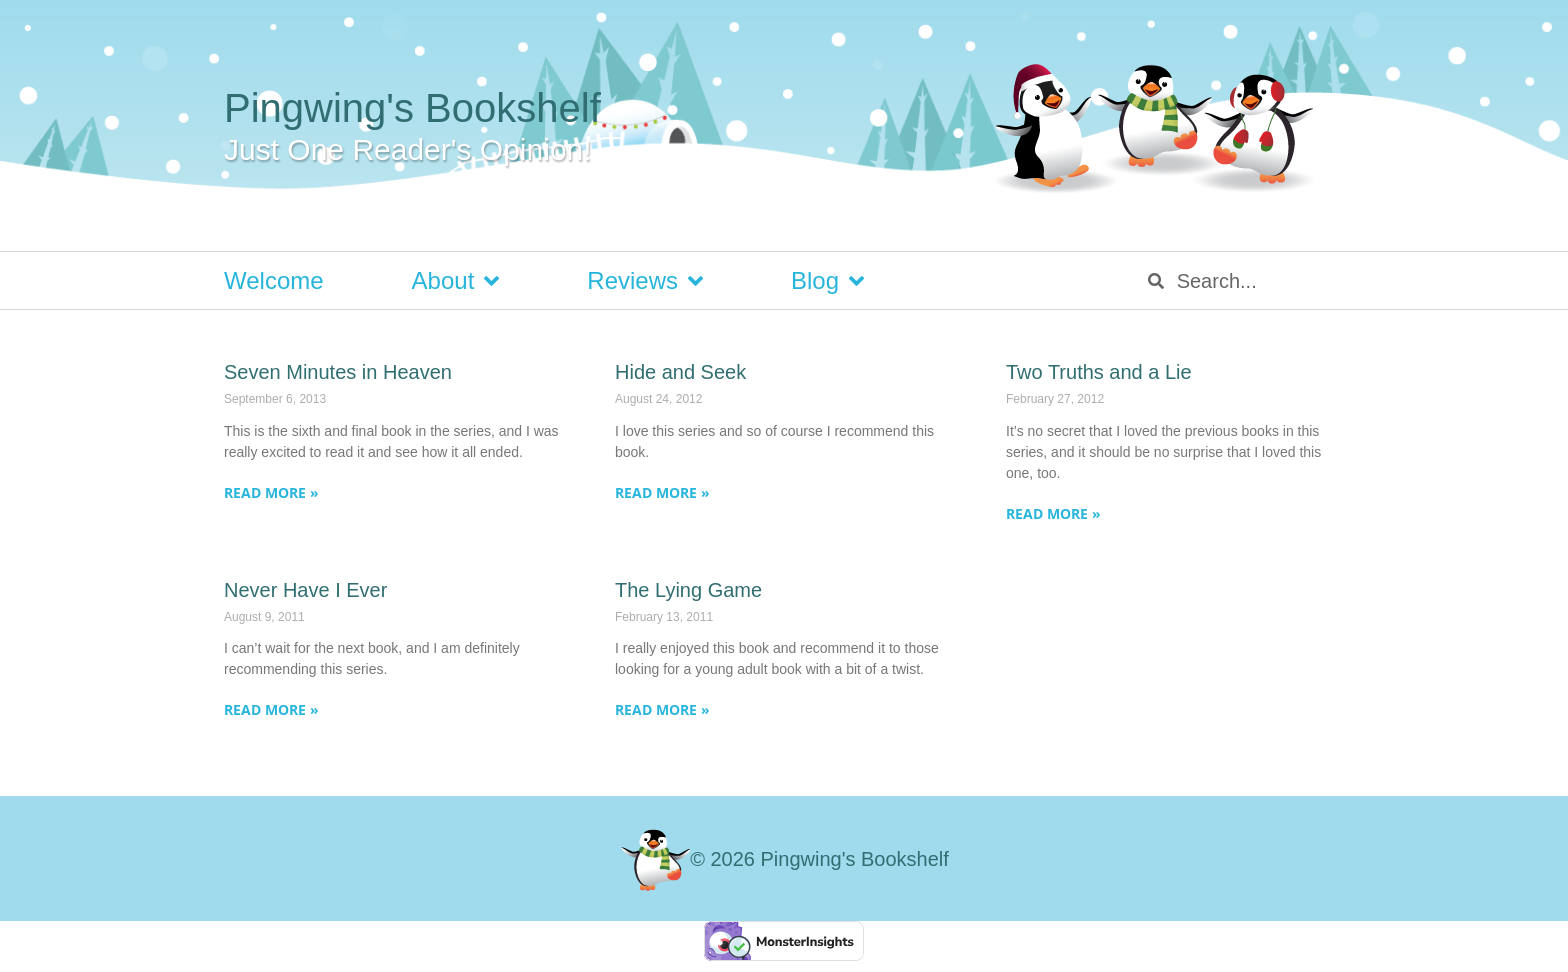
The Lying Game (688, 590)
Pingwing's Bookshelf (412, 108)
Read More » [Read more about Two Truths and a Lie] (1053, 513)
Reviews (645, 281)
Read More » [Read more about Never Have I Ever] (271, 709)
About (456, 281)
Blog (827, 281)
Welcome (274, 280)
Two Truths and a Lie (1099, 372)
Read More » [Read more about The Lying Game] (662, 709)
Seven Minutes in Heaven (338, 372)
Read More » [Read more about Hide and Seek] (662, 492)
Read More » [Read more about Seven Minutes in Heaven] (271, 492)
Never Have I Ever (305, 590)
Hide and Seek (680, 372)
